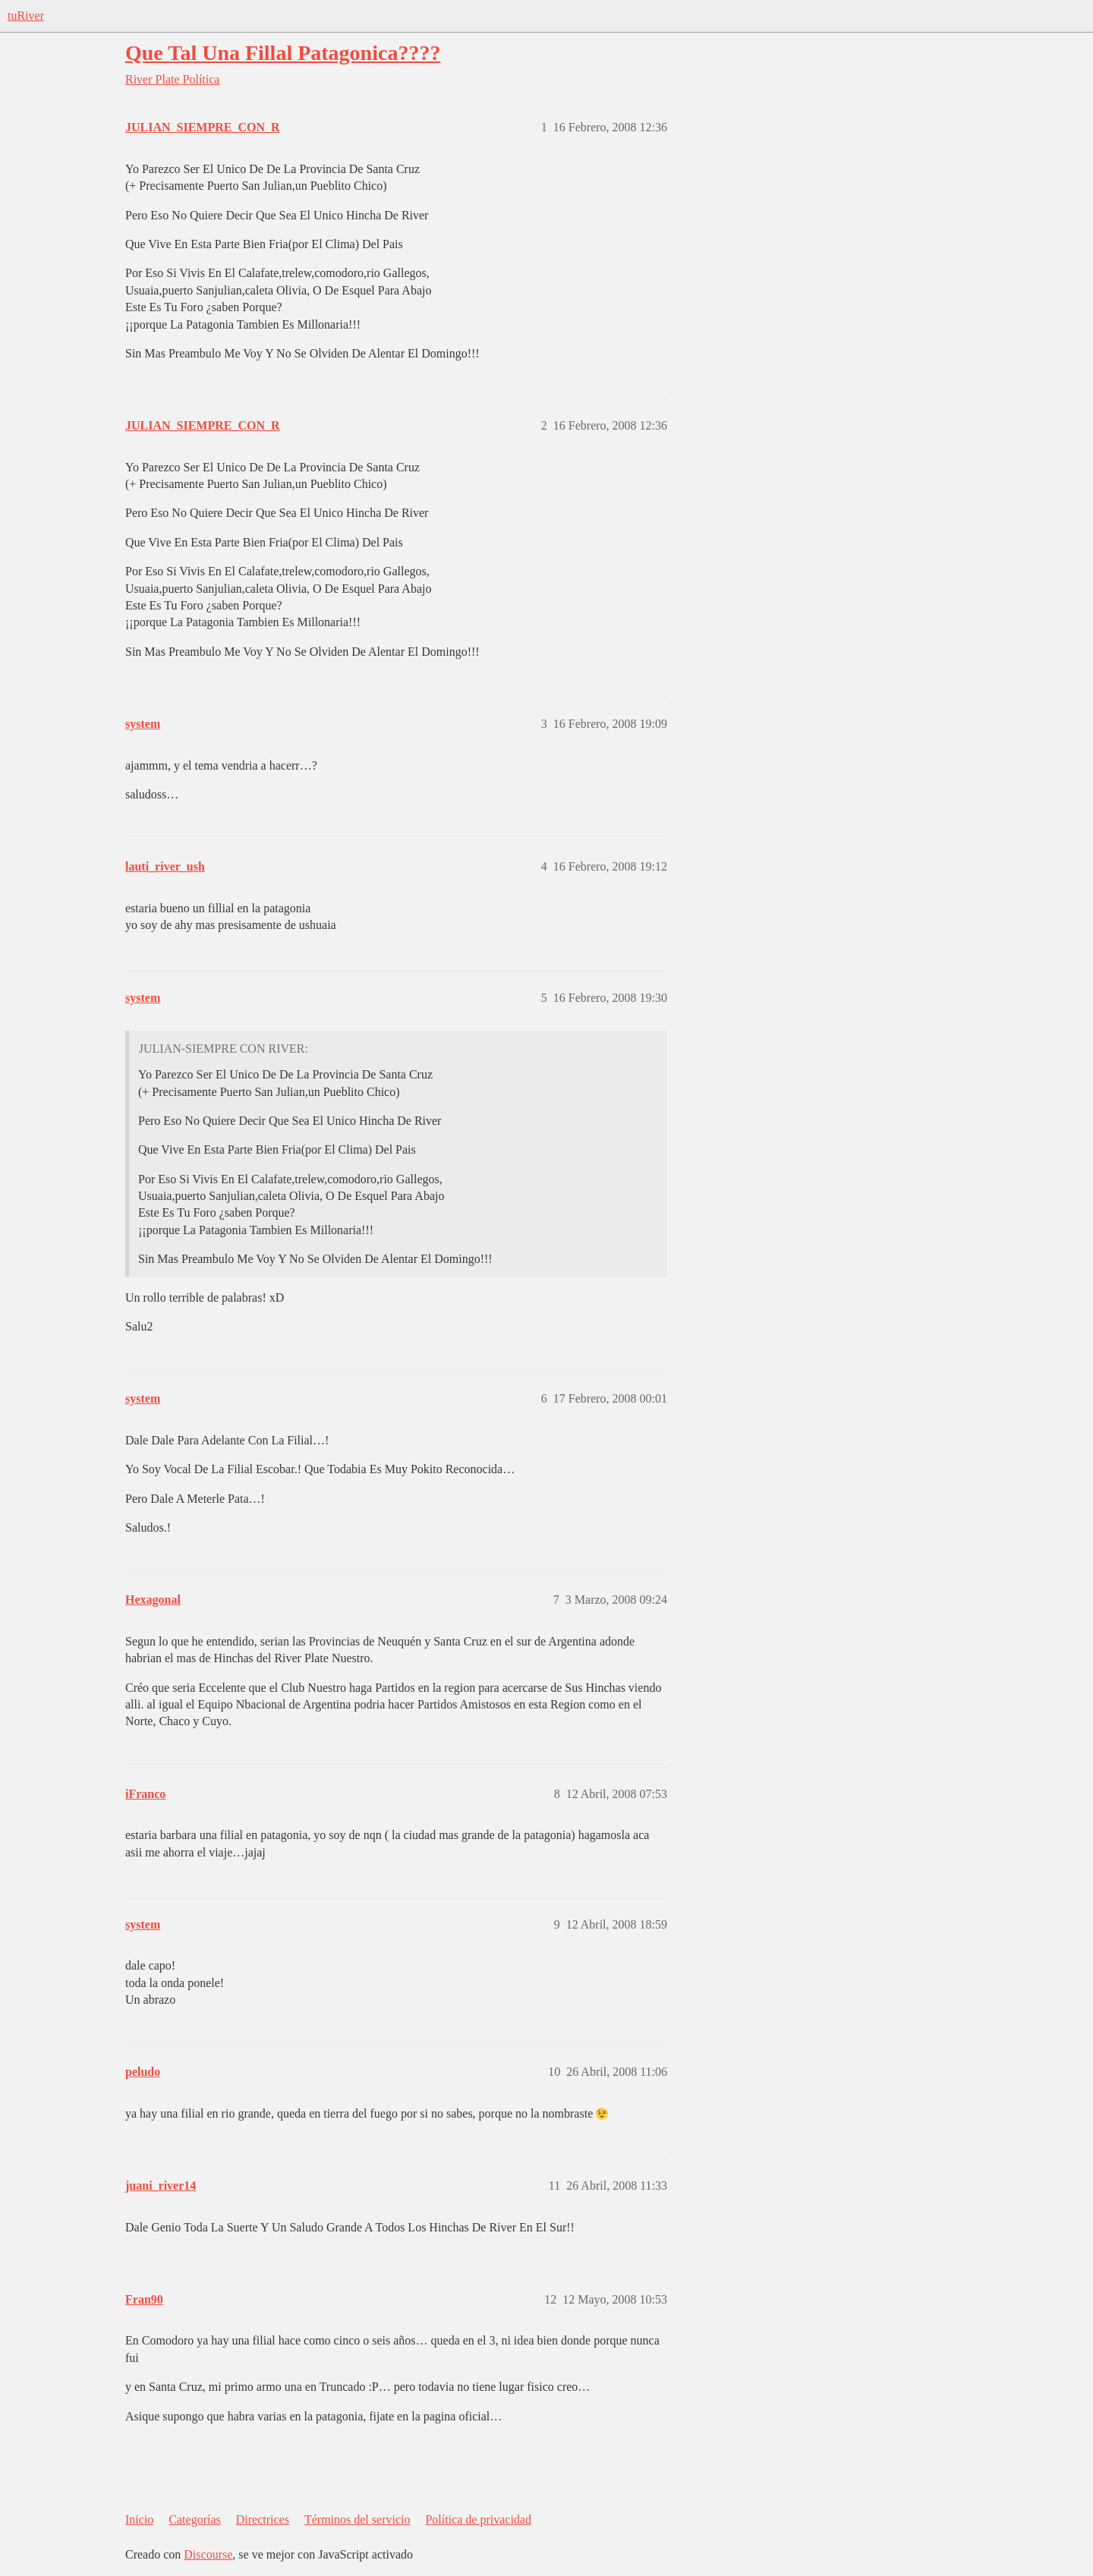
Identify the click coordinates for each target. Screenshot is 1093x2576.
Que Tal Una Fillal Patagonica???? (282, 53)
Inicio (139, 2519)
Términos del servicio (357, 2519)
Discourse (208, 2554)
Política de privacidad (478, 2519)
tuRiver (26, 15)
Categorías (194, 2519)
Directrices (262, 2519)
